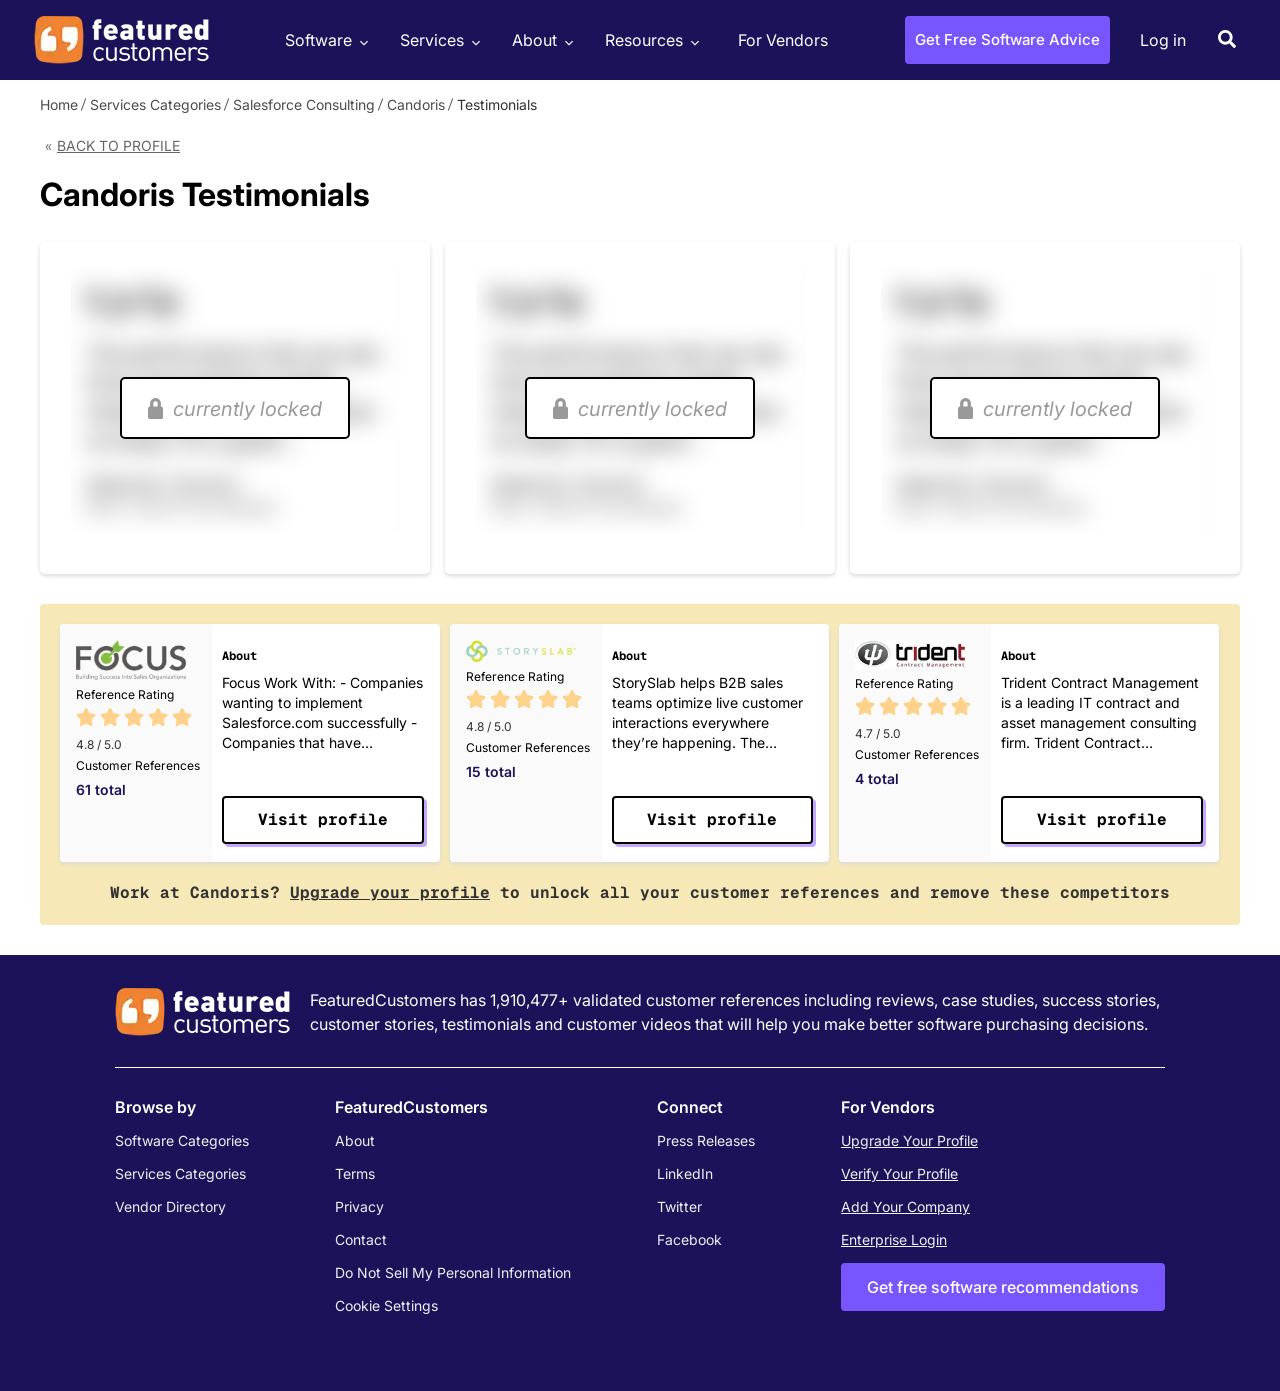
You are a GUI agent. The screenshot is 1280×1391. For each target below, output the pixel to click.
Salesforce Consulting (304, 104)
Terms (355, 1173)
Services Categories (155, 104)
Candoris (416, 104)
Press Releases (706, 1140)
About (540, 40)
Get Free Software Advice (1007, 39)
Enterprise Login (894, 1239)
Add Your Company (905, 1206)
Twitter (679, 1206)
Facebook (689, 1239)
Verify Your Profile (899, 1173)
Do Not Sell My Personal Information (453, 1272)
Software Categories (182, 1140)
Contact (361, 1239)
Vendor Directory (170, 1206)
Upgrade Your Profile (909, 1140)
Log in (1163, 40)
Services (437, 40)
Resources (649, 40)
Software (324, 40)
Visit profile (323, 819)
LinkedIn (685, 1173)
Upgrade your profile (390, 892)
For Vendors (783, 40)
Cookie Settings (386, 1305)
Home (59, 104)
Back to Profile (118, 145)
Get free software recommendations (1003, 1287)
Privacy (359, 1206)
